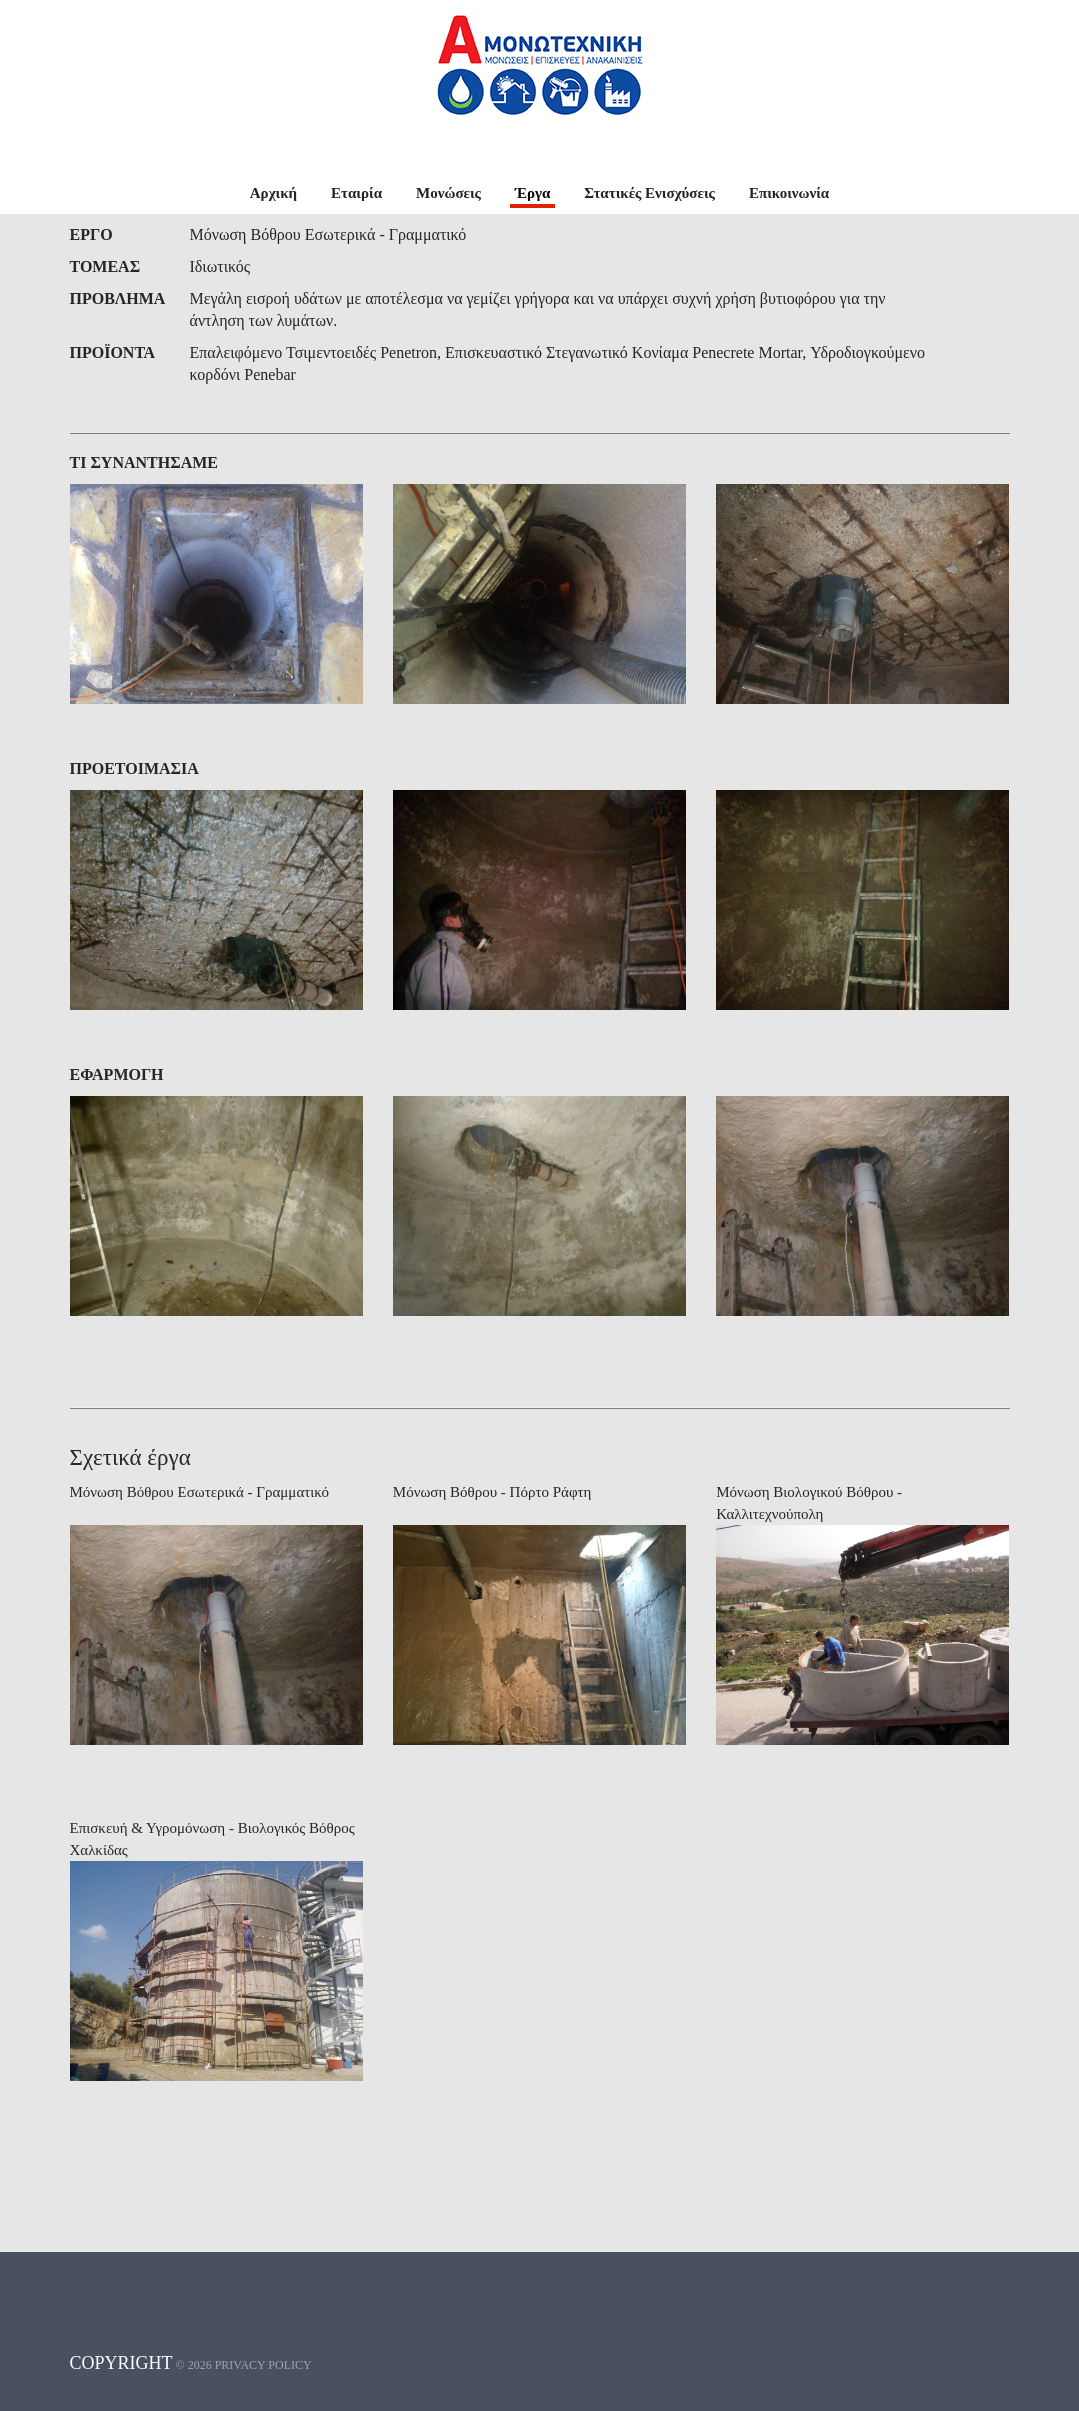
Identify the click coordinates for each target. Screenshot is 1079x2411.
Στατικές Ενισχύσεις (649, 193)
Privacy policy (263, 2365)
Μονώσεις (448, 193)
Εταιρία (356, 193)
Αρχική (273, 193)
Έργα (532, 193)
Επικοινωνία (789, 193)
